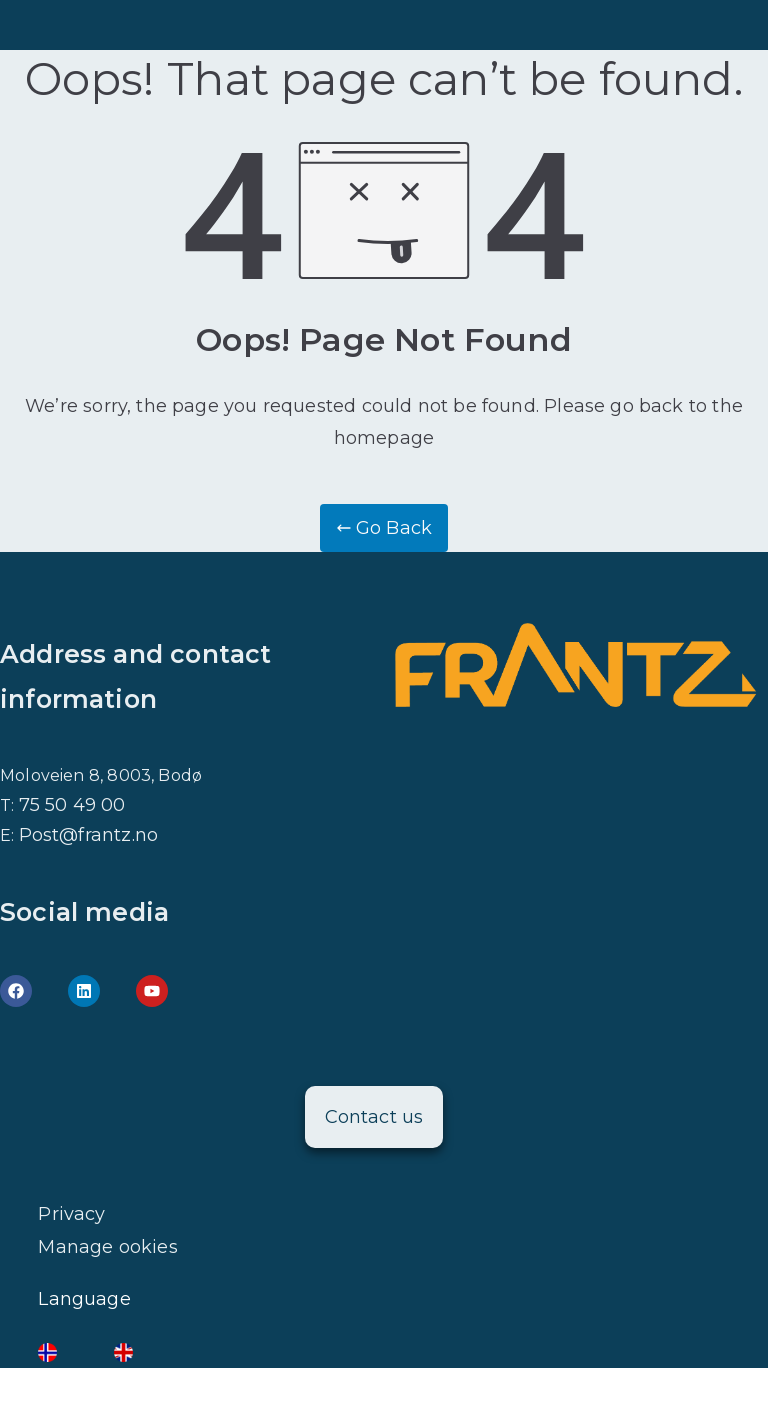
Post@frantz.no (89, 835)
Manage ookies (107, 1247)
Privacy (71, 1214)
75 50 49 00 (72, 805)
